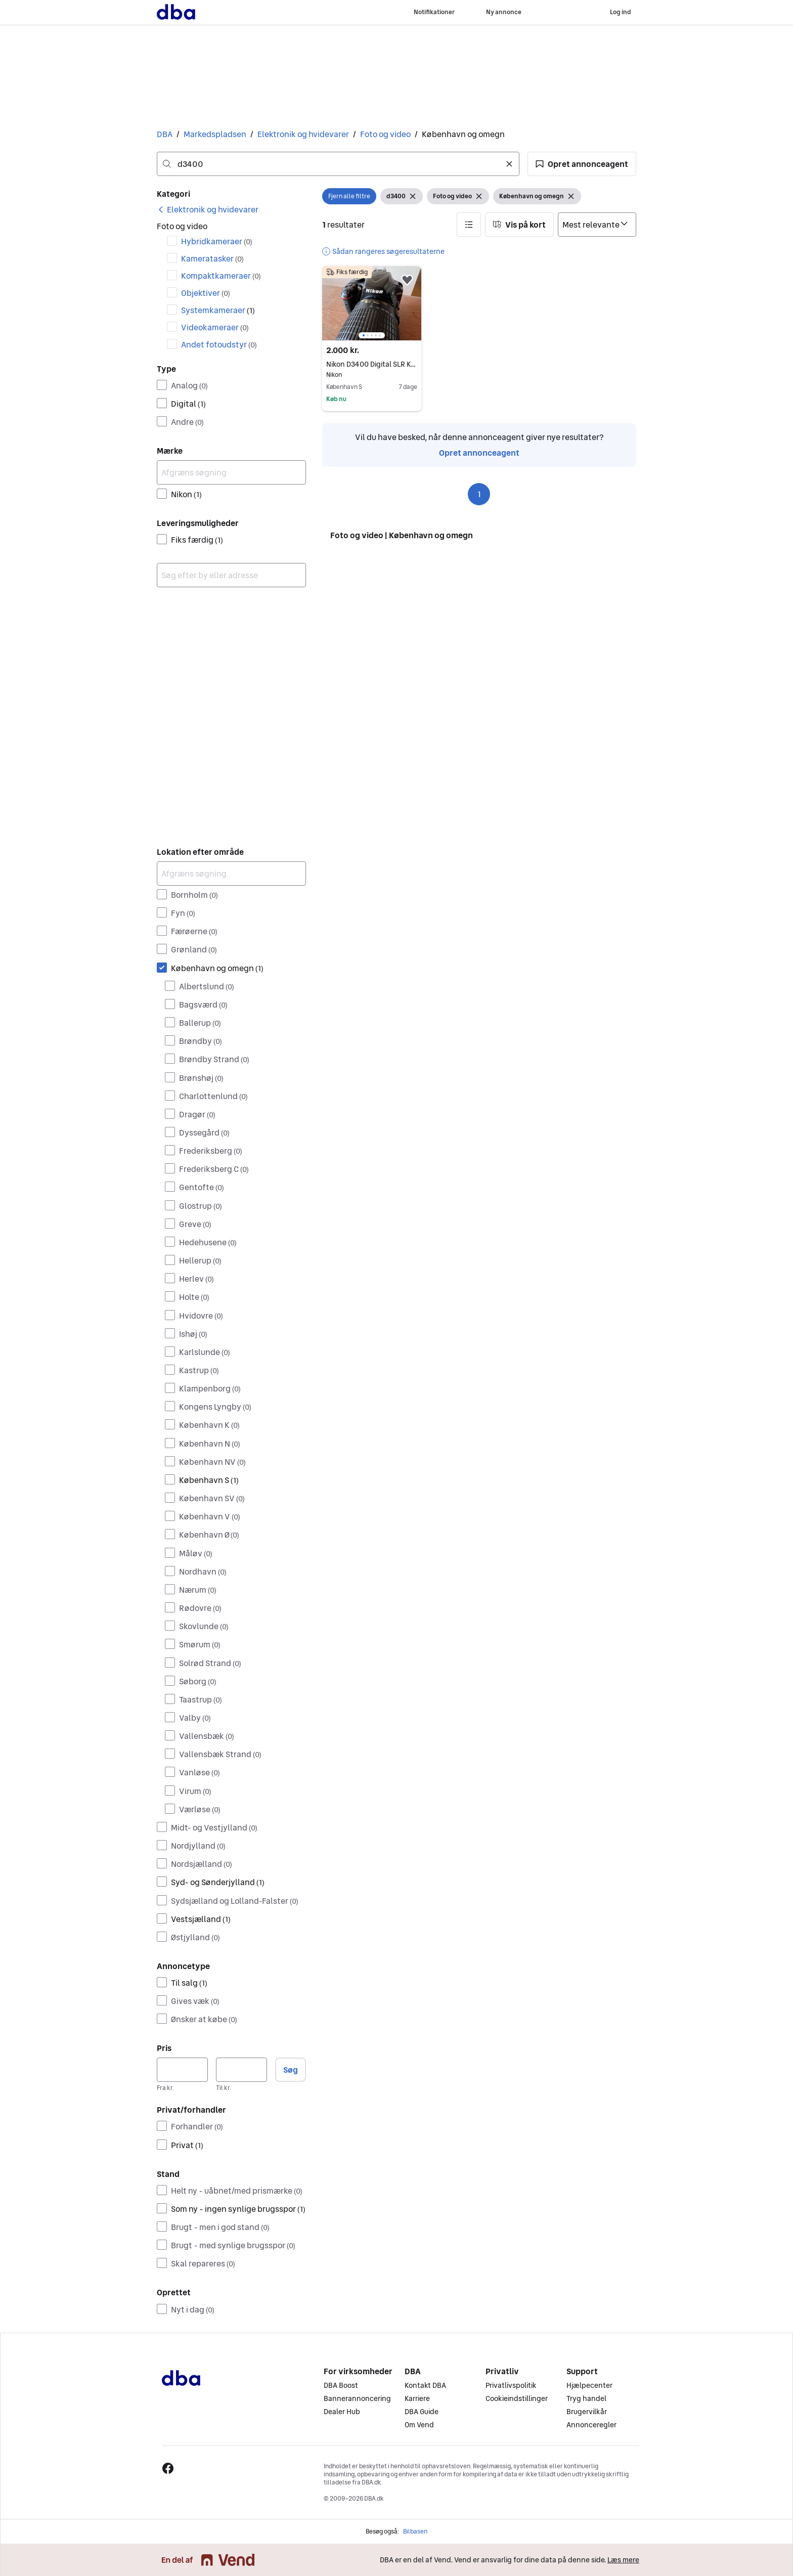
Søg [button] (290, 2070)
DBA (164, 134)
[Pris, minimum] (182, 2070)
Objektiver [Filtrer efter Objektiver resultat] (205, 293)
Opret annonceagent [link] (479, 453)
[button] (581, 164)
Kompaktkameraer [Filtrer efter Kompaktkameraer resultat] (221, 276)
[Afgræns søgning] (231, 472)
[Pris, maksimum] (241, 2070)
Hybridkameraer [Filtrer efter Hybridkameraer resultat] (216, 241)
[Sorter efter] (597, 224)
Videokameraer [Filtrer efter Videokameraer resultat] (215, 327)
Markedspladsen (215, 134)
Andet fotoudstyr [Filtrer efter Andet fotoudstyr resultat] (219, 344)
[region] (371, 303)
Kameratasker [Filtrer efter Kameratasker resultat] (212, 258)
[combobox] (338, 164)
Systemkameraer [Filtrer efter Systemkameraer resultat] (218, 310)
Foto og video (385, 134)
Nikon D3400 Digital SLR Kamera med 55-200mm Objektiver (371, 364)
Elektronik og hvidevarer (303, 134)
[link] (207, 209)
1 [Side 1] (479, 494)
